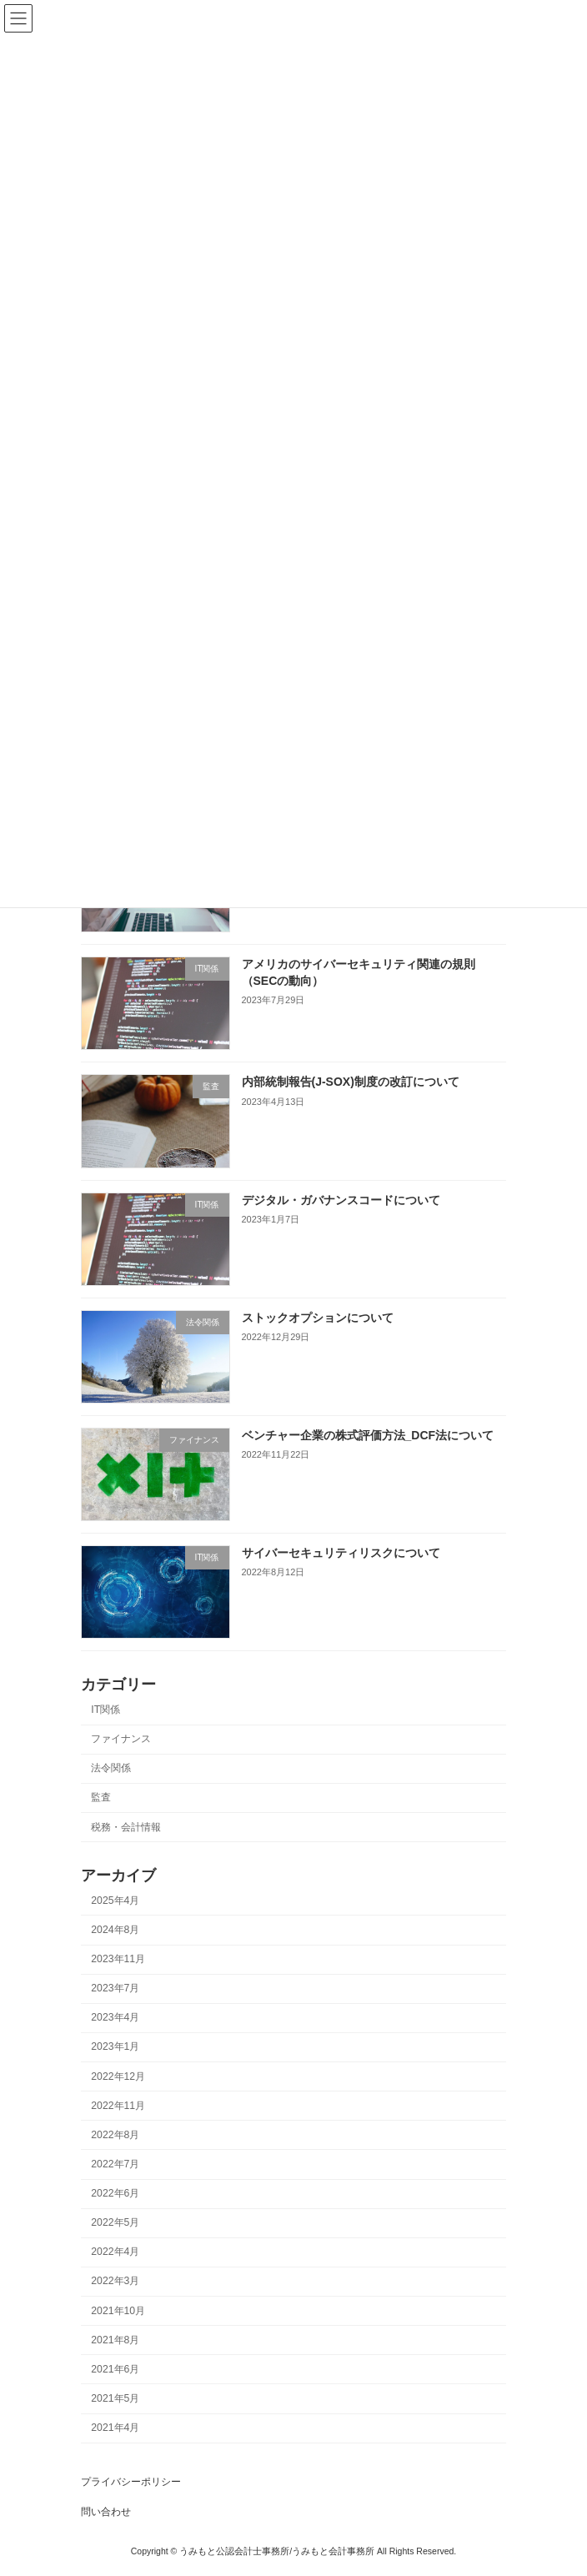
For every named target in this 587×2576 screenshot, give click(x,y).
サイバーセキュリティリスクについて (341, 1552)
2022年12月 (118, 2075)
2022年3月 (115, 2281)
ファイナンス (121, 1739)
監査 (101, 1797)
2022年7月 (115, 2164)
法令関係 (111, 1768)
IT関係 (105, 1709)
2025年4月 (115, 1900)
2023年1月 (115, 2046)
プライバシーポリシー (131, 2482)
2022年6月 (115, 2193)
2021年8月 (115, 2340)
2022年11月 (118, 2106)
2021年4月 (115, 2427)
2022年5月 (115, 2222)
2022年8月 (115, 2135)
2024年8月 (115, 1930)
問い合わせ (106, 2512)
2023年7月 (115, 1988)
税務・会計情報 (126, 1826)
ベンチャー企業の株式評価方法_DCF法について (368, 1435)
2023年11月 (118, 1959)
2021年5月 (115, 2398)
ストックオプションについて (318, 1317)
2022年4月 (115, 2251)
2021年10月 (118, 2310)
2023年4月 (115, 2017)
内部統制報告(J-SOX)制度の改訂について (350, 1081)
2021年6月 (115, 2369)
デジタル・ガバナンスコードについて (341, 1199)
